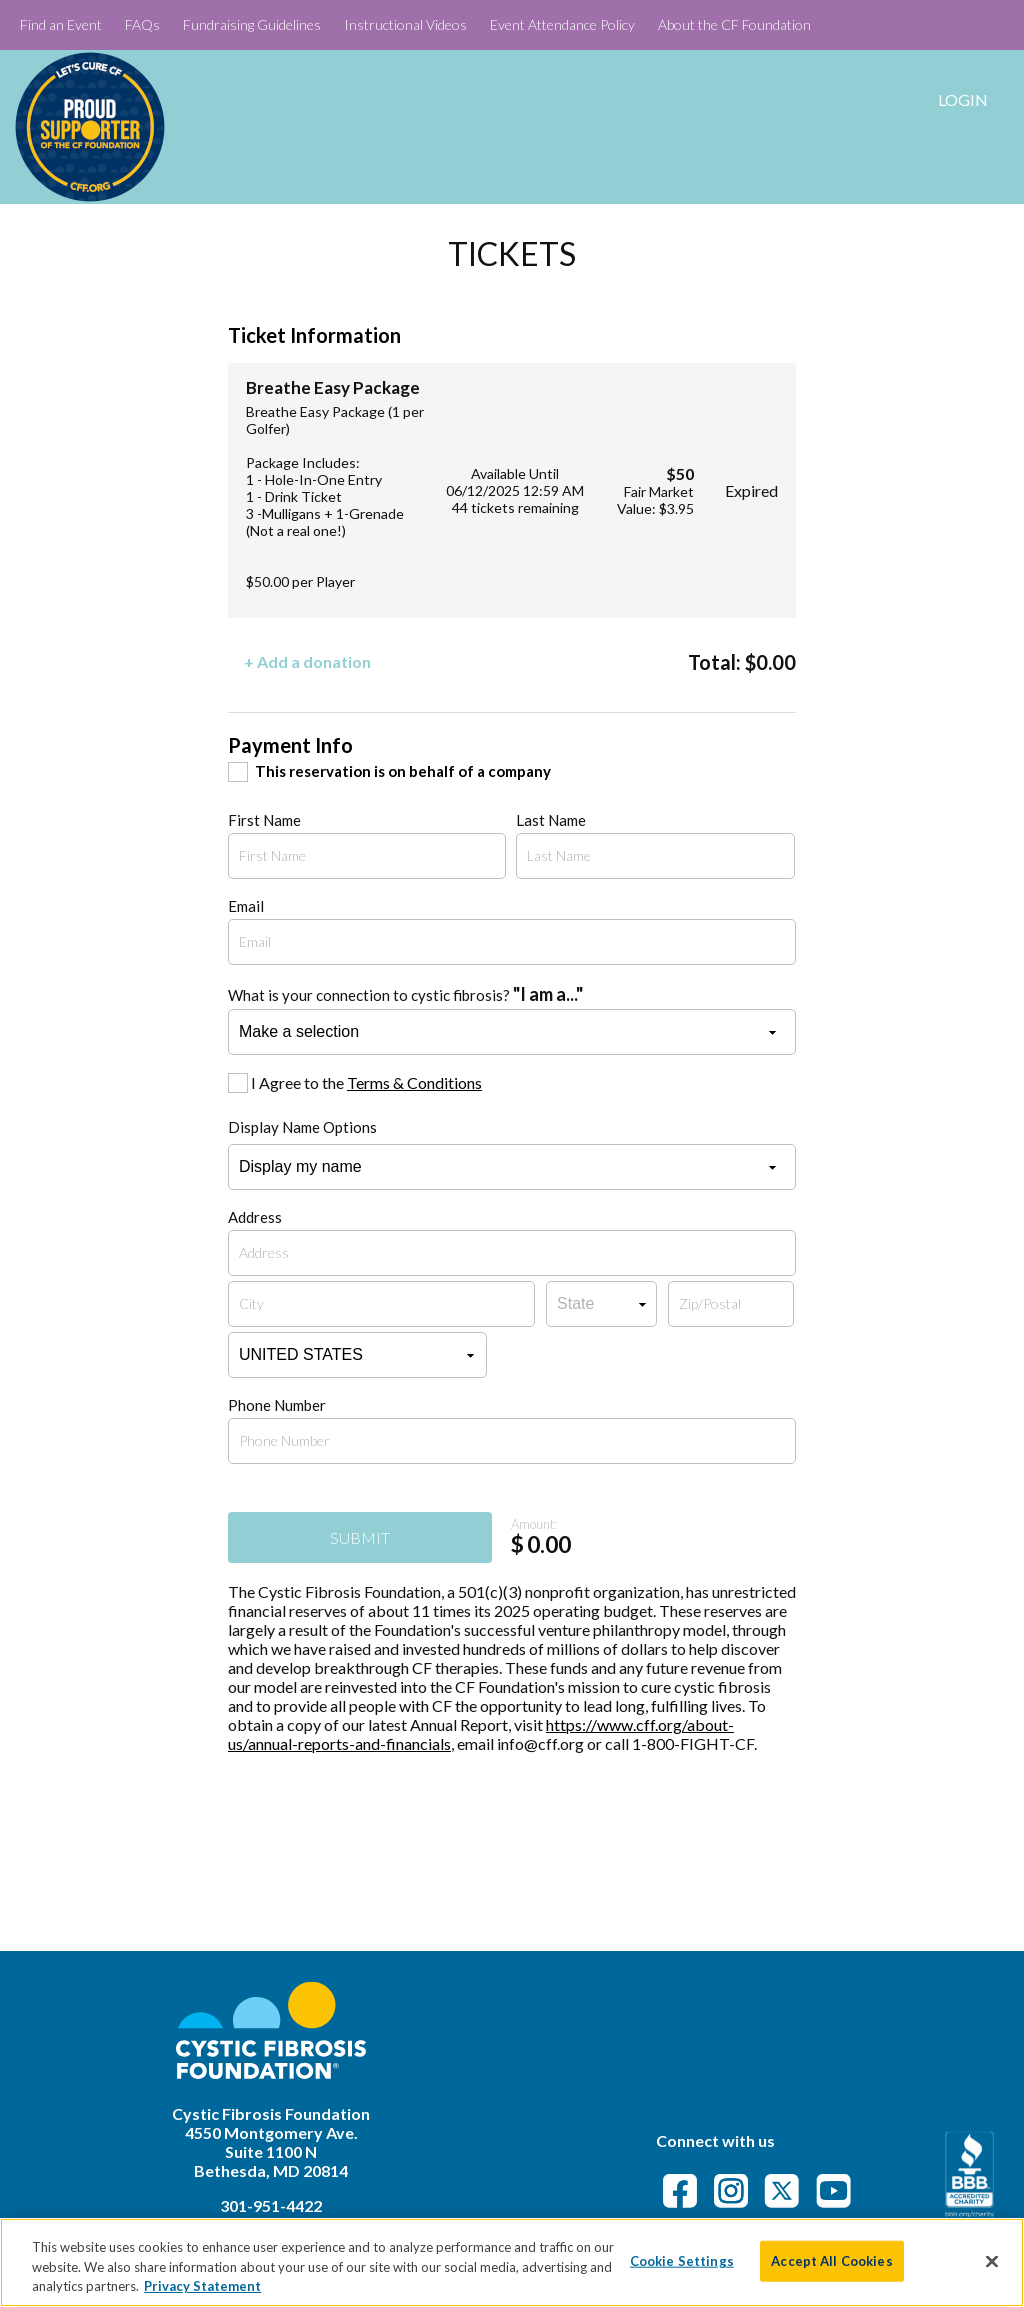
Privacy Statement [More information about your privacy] (202, 2286)
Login (963, 99)
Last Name (551, 820)
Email (246, 906)
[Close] (992, 2261)
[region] (512, 2262)
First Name (264, 820)
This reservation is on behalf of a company (403, 771)
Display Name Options (302, 1127)
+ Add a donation (307, 661)
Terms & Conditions (414, 1082)
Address (255, 1217)
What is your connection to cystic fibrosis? (405, 994)
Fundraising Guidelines (252, 24)
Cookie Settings (682, 2260)
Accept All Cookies (831, 2260)
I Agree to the (366, 1082)
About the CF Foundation (734, 24)
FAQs (142, 24)
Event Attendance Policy (562, 24)
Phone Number (277, 1405)
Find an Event (61, 24)
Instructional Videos (405, 24)
